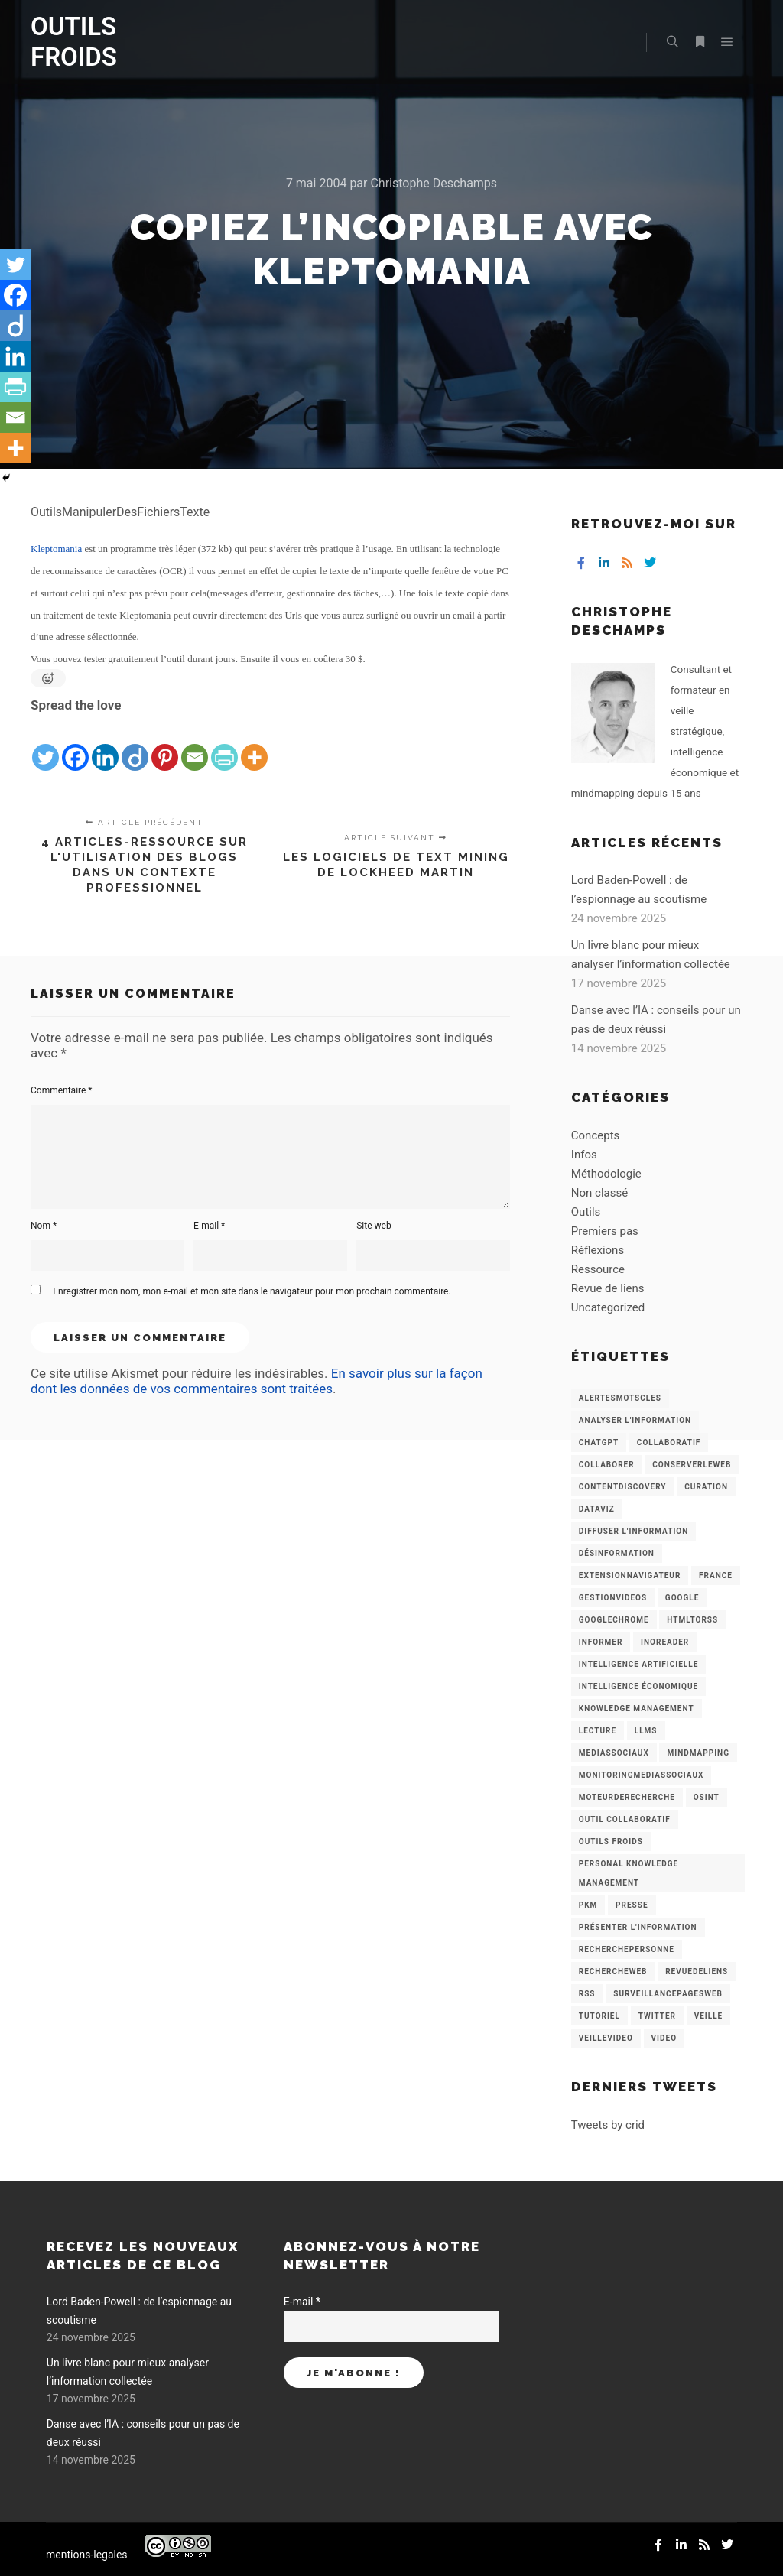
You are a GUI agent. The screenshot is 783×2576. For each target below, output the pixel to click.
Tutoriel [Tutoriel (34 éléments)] (599, 2016)
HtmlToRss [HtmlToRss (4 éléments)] (692, 1620)
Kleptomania (56, 548)
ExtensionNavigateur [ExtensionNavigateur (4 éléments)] (630, 1575)
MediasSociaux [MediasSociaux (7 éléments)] (614, 1753)
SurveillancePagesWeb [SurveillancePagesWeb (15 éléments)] (668, 1994)
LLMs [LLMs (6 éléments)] (646, 1731)
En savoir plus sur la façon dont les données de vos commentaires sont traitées (256, 1381)
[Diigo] (135, 745)
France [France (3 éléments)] (716, 1575)
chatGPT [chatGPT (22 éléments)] (599, 1442)
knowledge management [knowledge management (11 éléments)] (636, 1708)
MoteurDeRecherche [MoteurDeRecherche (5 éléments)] (627, 1797)
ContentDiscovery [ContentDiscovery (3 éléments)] (623, 1487)
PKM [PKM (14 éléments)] (588, 1905)
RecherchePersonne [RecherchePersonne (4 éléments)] (626, 1949)
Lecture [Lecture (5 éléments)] (597, 1731)
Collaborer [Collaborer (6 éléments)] (607, 1464)
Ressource (598, 1269)
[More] (254, 745)
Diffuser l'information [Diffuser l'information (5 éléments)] (634, 1531)
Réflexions (597, 1250)
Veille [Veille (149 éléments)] (708, 2016)
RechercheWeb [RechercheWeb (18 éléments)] (613, 1971)
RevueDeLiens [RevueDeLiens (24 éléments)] (696, 1971)
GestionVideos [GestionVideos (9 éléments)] (613, 1597)
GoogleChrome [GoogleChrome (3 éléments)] (614, 1620)
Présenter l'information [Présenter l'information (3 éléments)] (638, 1927)
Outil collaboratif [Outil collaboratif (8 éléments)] (625, 1819)
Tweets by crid (608, 2125)
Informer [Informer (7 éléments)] (601, 1642)
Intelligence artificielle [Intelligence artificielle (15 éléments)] (638, 1664)
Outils (586, 1212)
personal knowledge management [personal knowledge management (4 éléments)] (628, 1873)
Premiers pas (604, 1231)
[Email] (194, 745)
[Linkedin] (105, 745)
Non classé (599, 1193)
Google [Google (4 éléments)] (682, 1597)
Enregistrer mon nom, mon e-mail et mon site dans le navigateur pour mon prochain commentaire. (251, 1291)
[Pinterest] (164, 745)
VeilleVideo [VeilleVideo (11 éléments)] (606, 2038)
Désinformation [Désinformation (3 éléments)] (617, 1553)
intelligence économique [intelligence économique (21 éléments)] (638, 1686)
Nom (44, 1225)
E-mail (209, 1225)
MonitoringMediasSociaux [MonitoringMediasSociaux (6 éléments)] (641, 1775)
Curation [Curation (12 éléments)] (706, 1487)
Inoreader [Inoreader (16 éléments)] (665, 1642)
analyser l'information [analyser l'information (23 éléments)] (635, 1420)
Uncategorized (608, 1307)
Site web (373, 1225)
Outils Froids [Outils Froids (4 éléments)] (611, 1841)
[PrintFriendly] (224, 745)
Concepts (595, 1135)
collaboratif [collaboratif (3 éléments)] (668, 1442)
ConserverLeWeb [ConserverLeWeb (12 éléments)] (691, 1464)
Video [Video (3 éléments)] (664, 2038)
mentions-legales (87, 2554)
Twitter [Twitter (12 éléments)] (657, 2016)
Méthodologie (606, 1174)
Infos (584, 1154)
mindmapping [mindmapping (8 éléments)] (698, 1753)
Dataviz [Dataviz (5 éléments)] (597, 1509)
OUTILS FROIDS (74, 41)
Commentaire (62, 1090)
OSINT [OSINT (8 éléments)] (707, 1797)
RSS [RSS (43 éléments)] (587, 1994)
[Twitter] (45, 745)
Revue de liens (608, 1288)
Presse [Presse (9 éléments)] (632, 1905)
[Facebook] (75, 745)
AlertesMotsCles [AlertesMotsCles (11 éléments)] (620, 1398)
